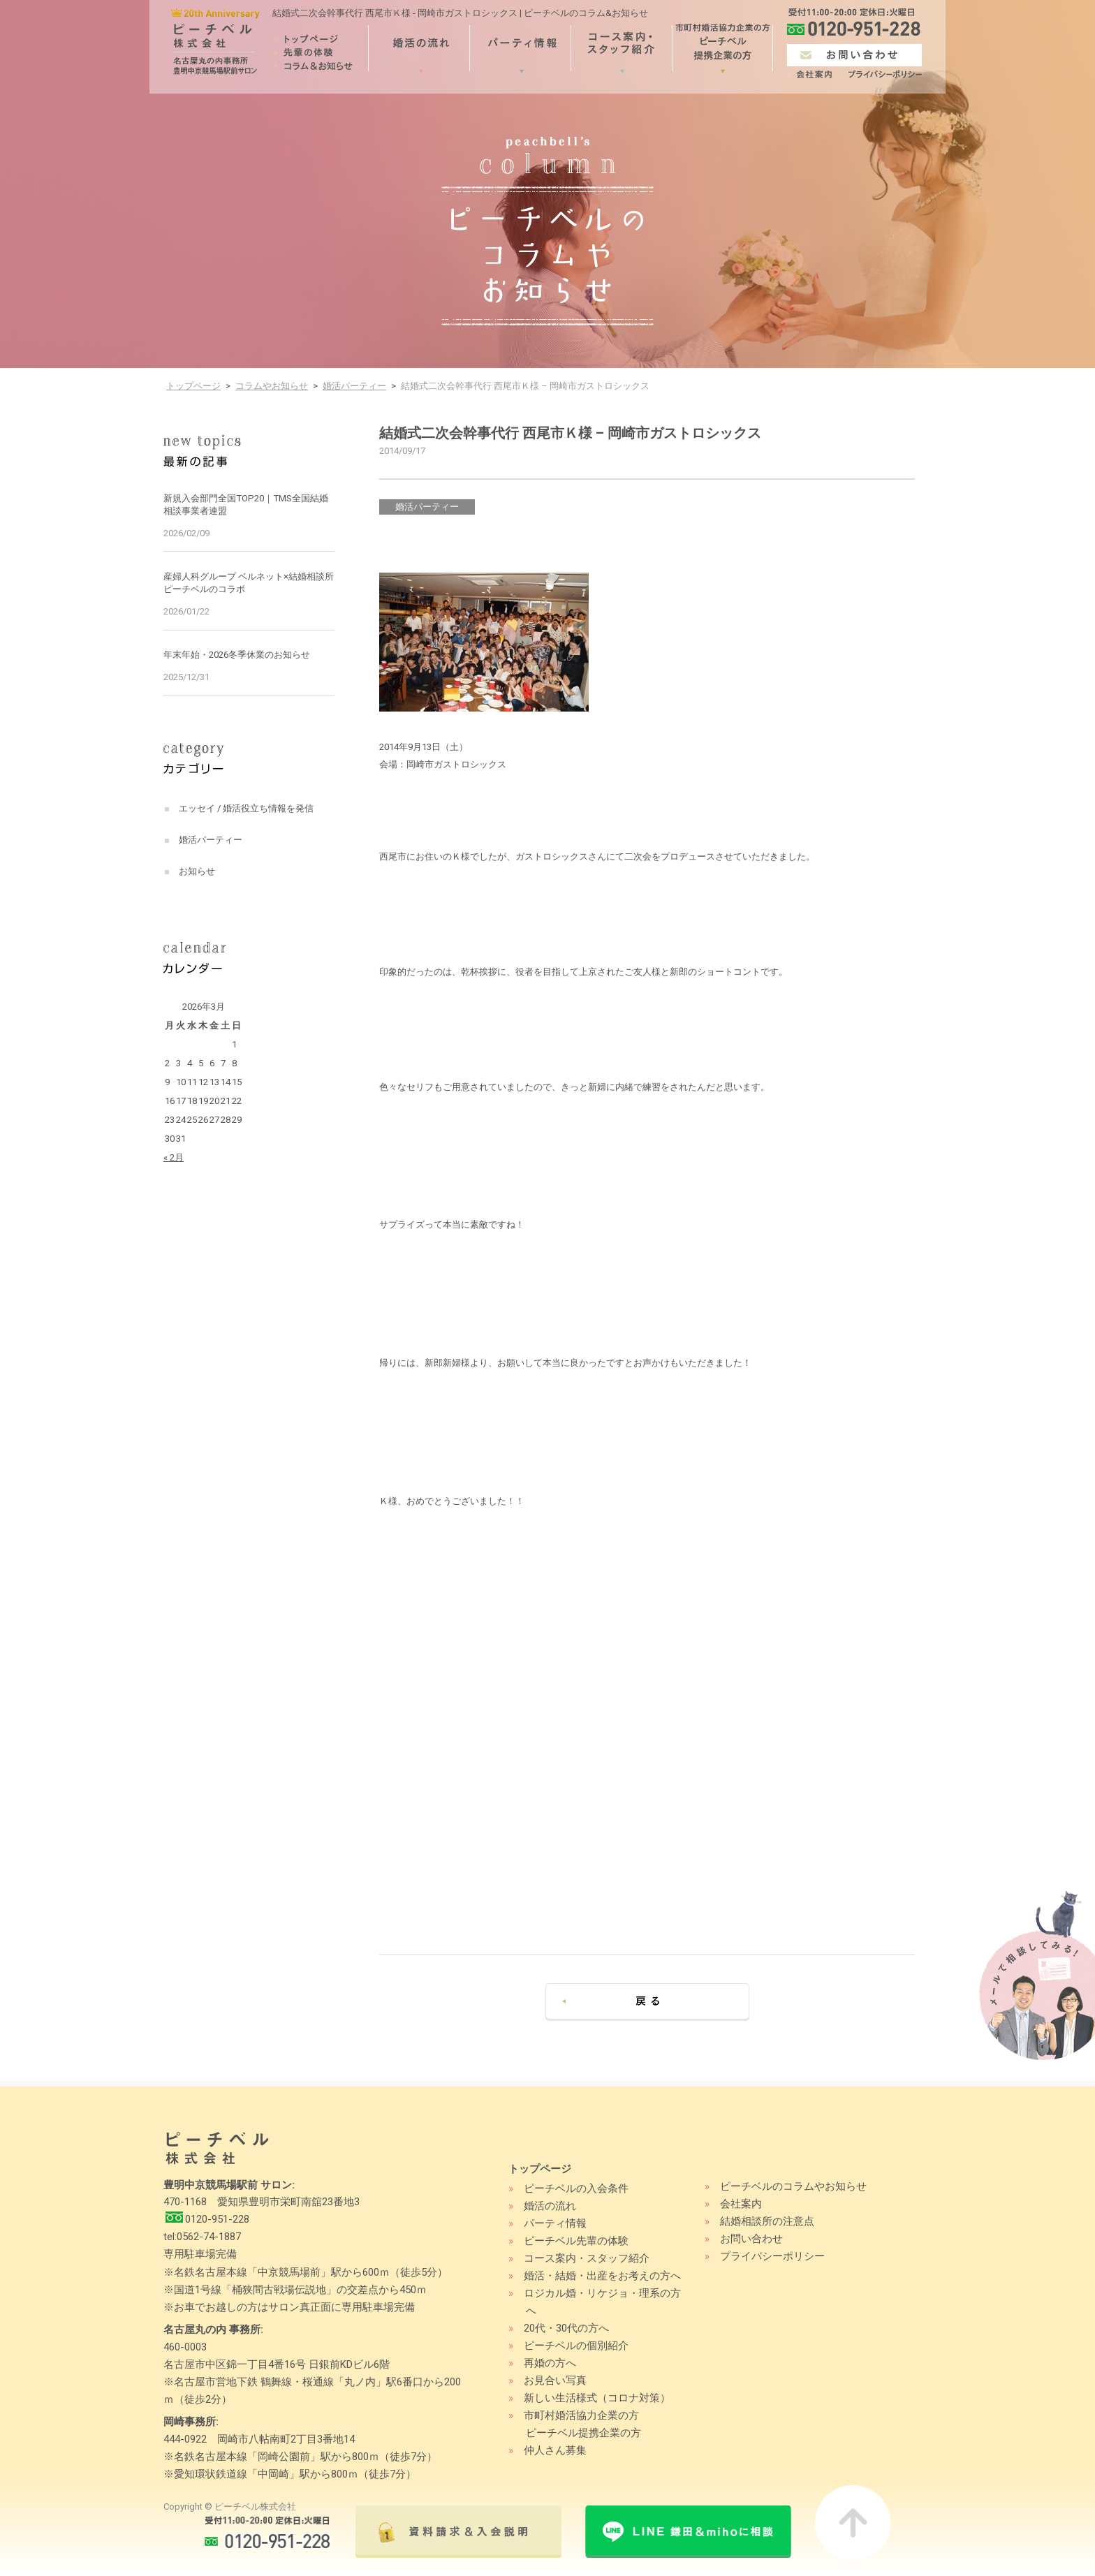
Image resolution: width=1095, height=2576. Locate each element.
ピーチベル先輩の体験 (576, 2241)
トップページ (193, 386)
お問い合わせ (751, 2238)
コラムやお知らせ (271, 386)
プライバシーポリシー (772, 2256)
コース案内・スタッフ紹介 (586, 2258)
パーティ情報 (555, 2223)
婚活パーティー (354, 386)
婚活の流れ (550, 2206)
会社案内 (741, 2204)
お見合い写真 (555, 2380)
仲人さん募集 (555, 2450)
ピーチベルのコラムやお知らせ (793, 2186)
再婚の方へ (550, 2363)
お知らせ (197, 871)
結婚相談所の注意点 (767, 2221)
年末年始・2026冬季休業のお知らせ (236, 654)
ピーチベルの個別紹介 (576, 2345)
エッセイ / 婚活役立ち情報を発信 (246, 808)
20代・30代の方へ (566, 2328)
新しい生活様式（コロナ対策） (597, 2398)
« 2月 (173, 1157)
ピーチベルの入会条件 (576, 2188)
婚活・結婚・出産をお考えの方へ (602, 2275)
